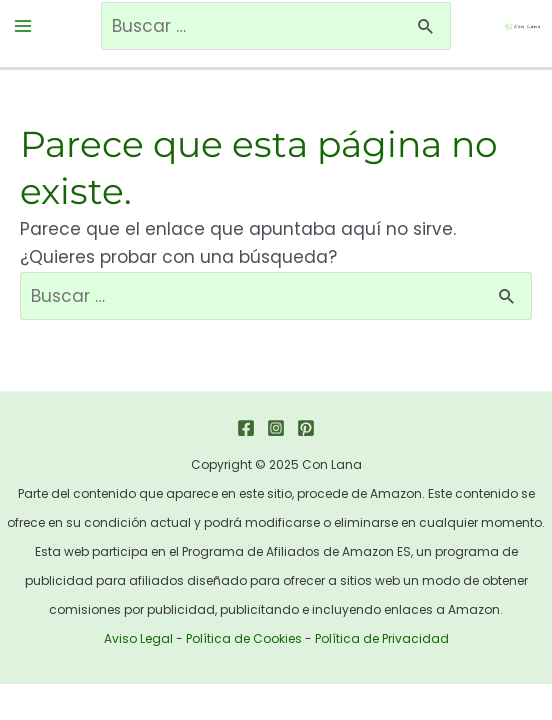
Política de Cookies (244, 638)
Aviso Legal (138, 638)
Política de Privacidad (382, 638)
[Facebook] (246, 428)
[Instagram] (276, 428)
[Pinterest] (306, 428)
